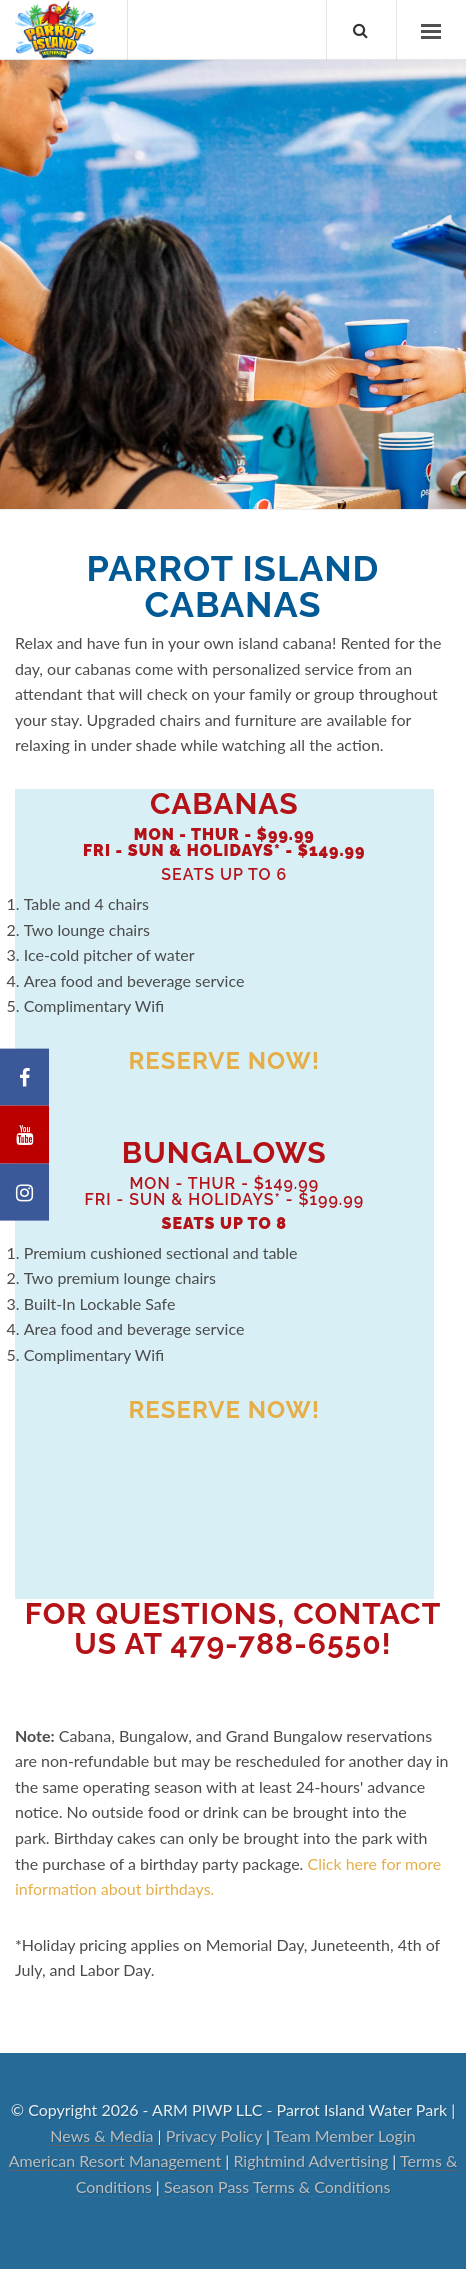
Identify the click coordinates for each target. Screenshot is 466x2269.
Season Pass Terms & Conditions (277, 2186)
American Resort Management (115, 2160)
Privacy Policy (214, 2135)
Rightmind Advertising (310, 2160)
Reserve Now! (224, 1060)
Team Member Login (345, 2135)
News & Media (101, 2135)
